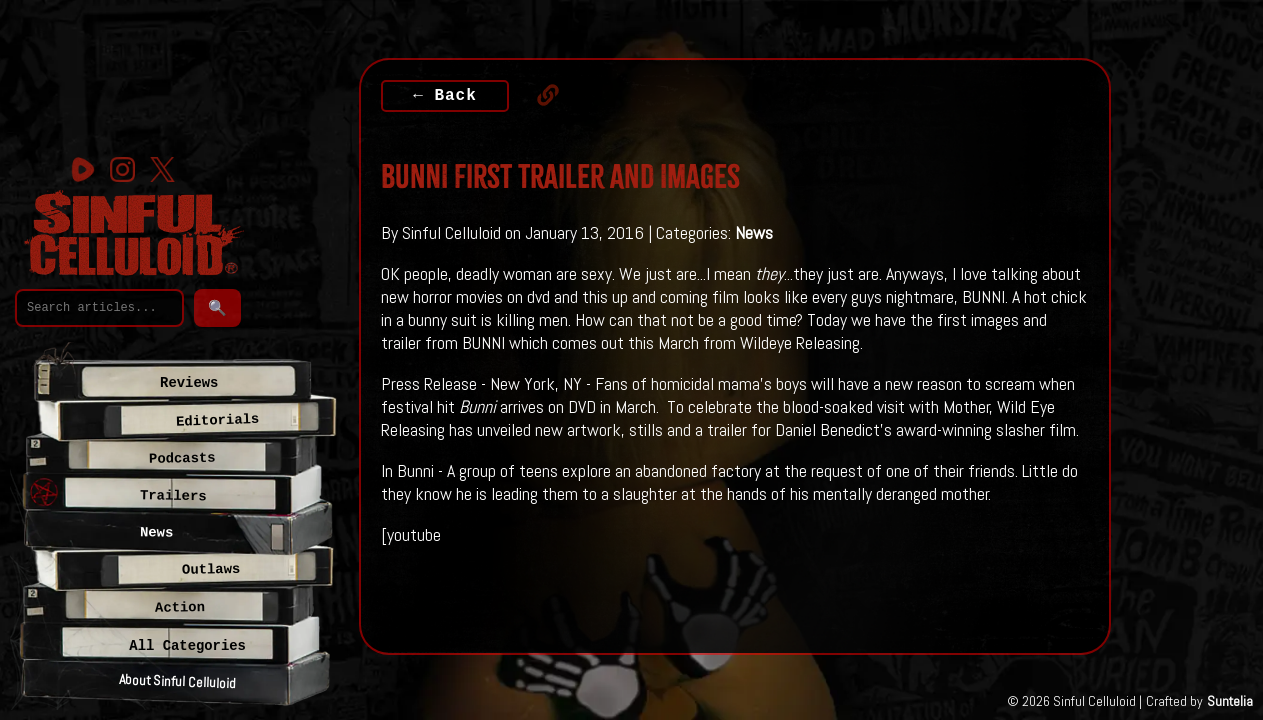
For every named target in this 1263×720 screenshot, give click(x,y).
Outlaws (211, 569)
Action (180, 607)
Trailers (173, 495)
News (754, 232)
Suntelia (1230, 701)
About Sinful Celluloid (178, 682)
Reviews (189, 383)
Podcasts (182, 457)
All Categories (187, 646)
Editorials (218, 420)
